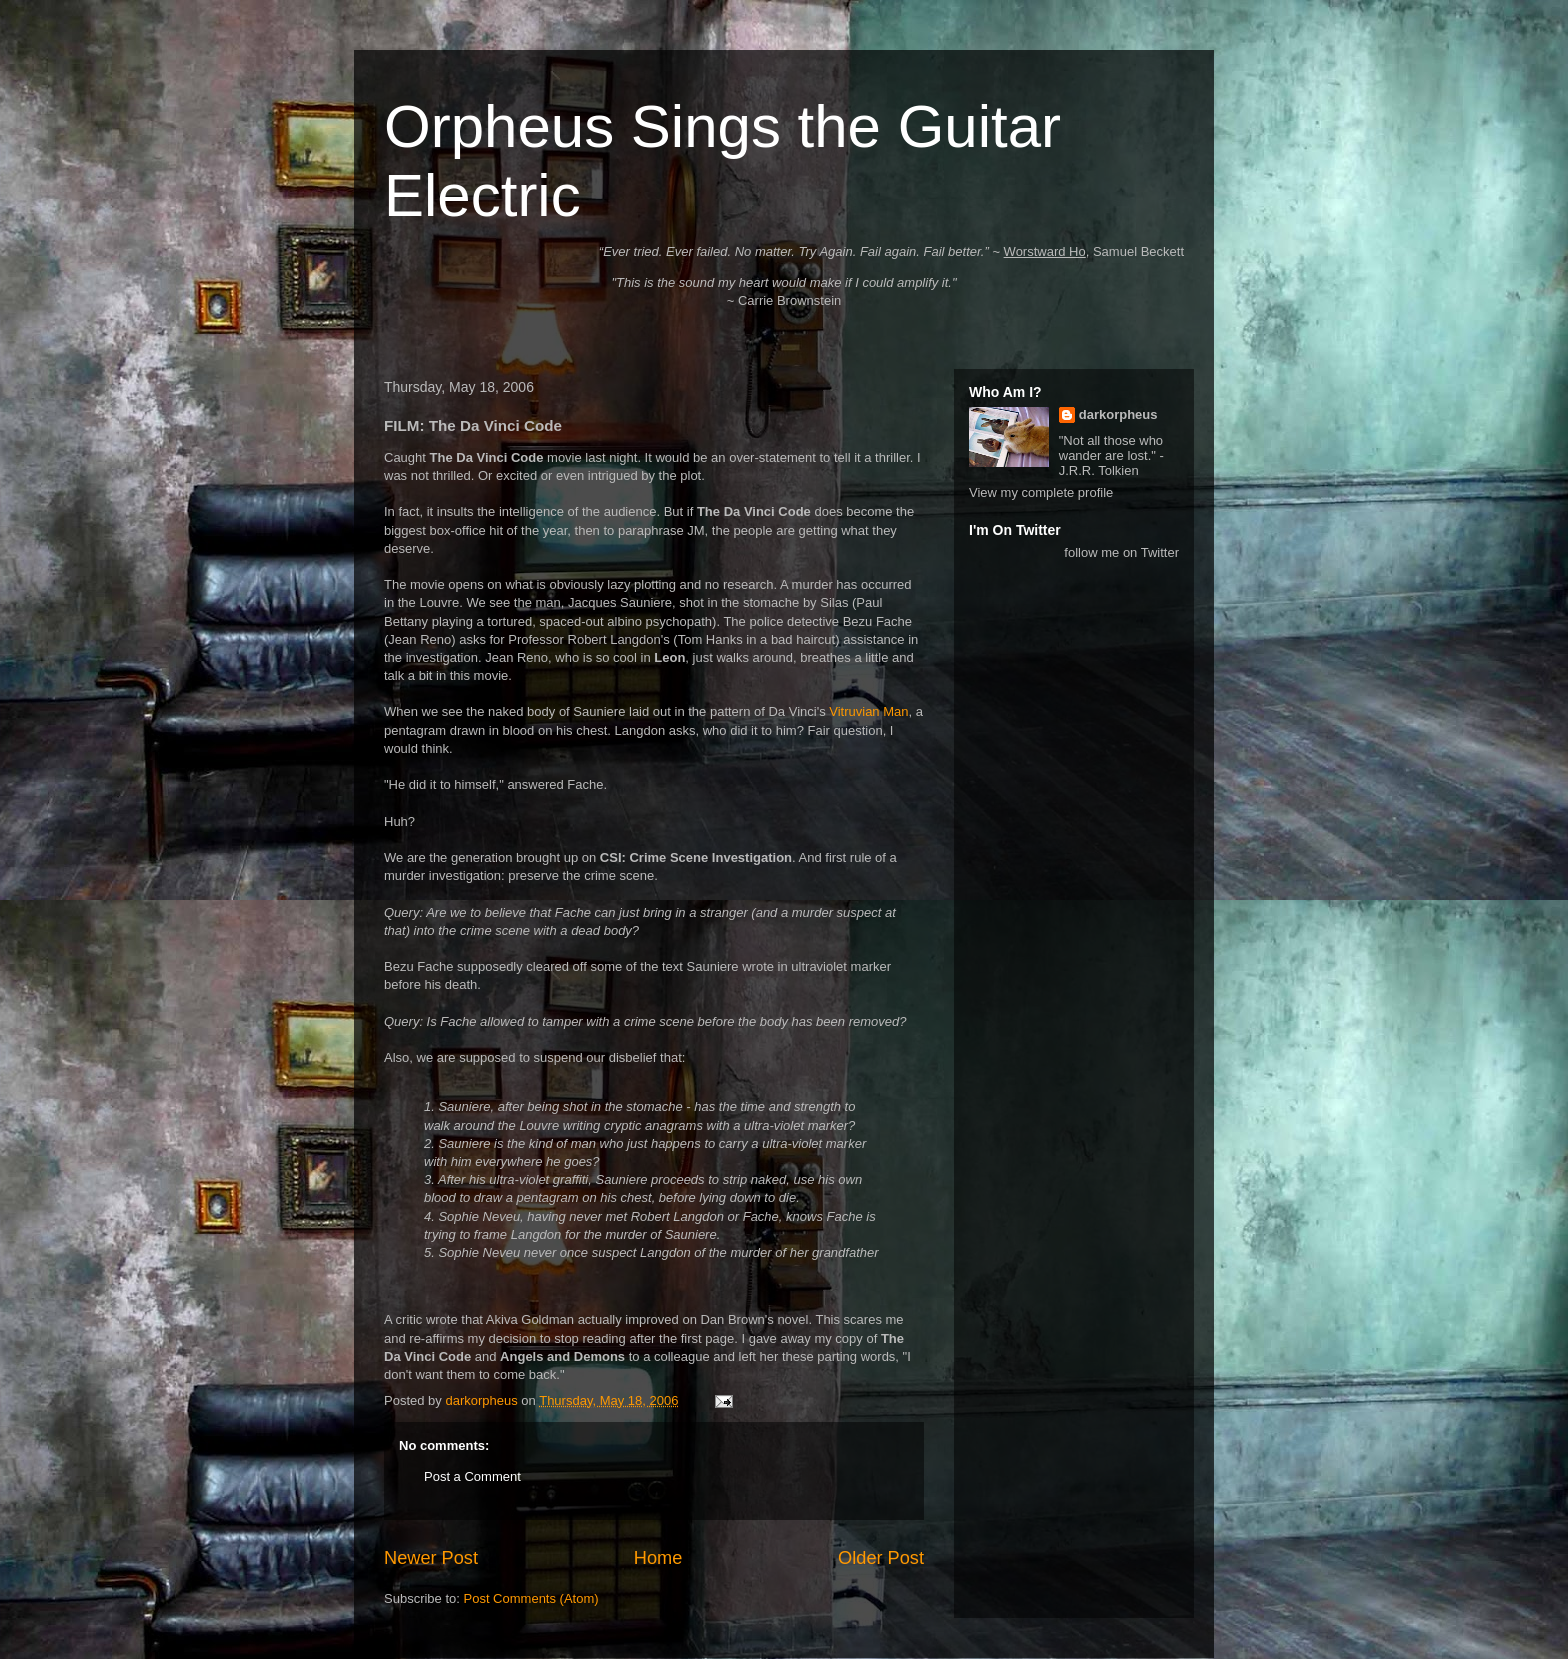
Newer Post (431, 1558)
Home (658, 1558)
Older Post (881, 1558)
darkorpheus (1118, 414)
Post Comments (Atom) (531, 1598)
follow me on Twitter (1121, 552)
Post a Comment (472, 1476)
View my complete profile (1041, 492)
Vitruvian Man (868, 711)
